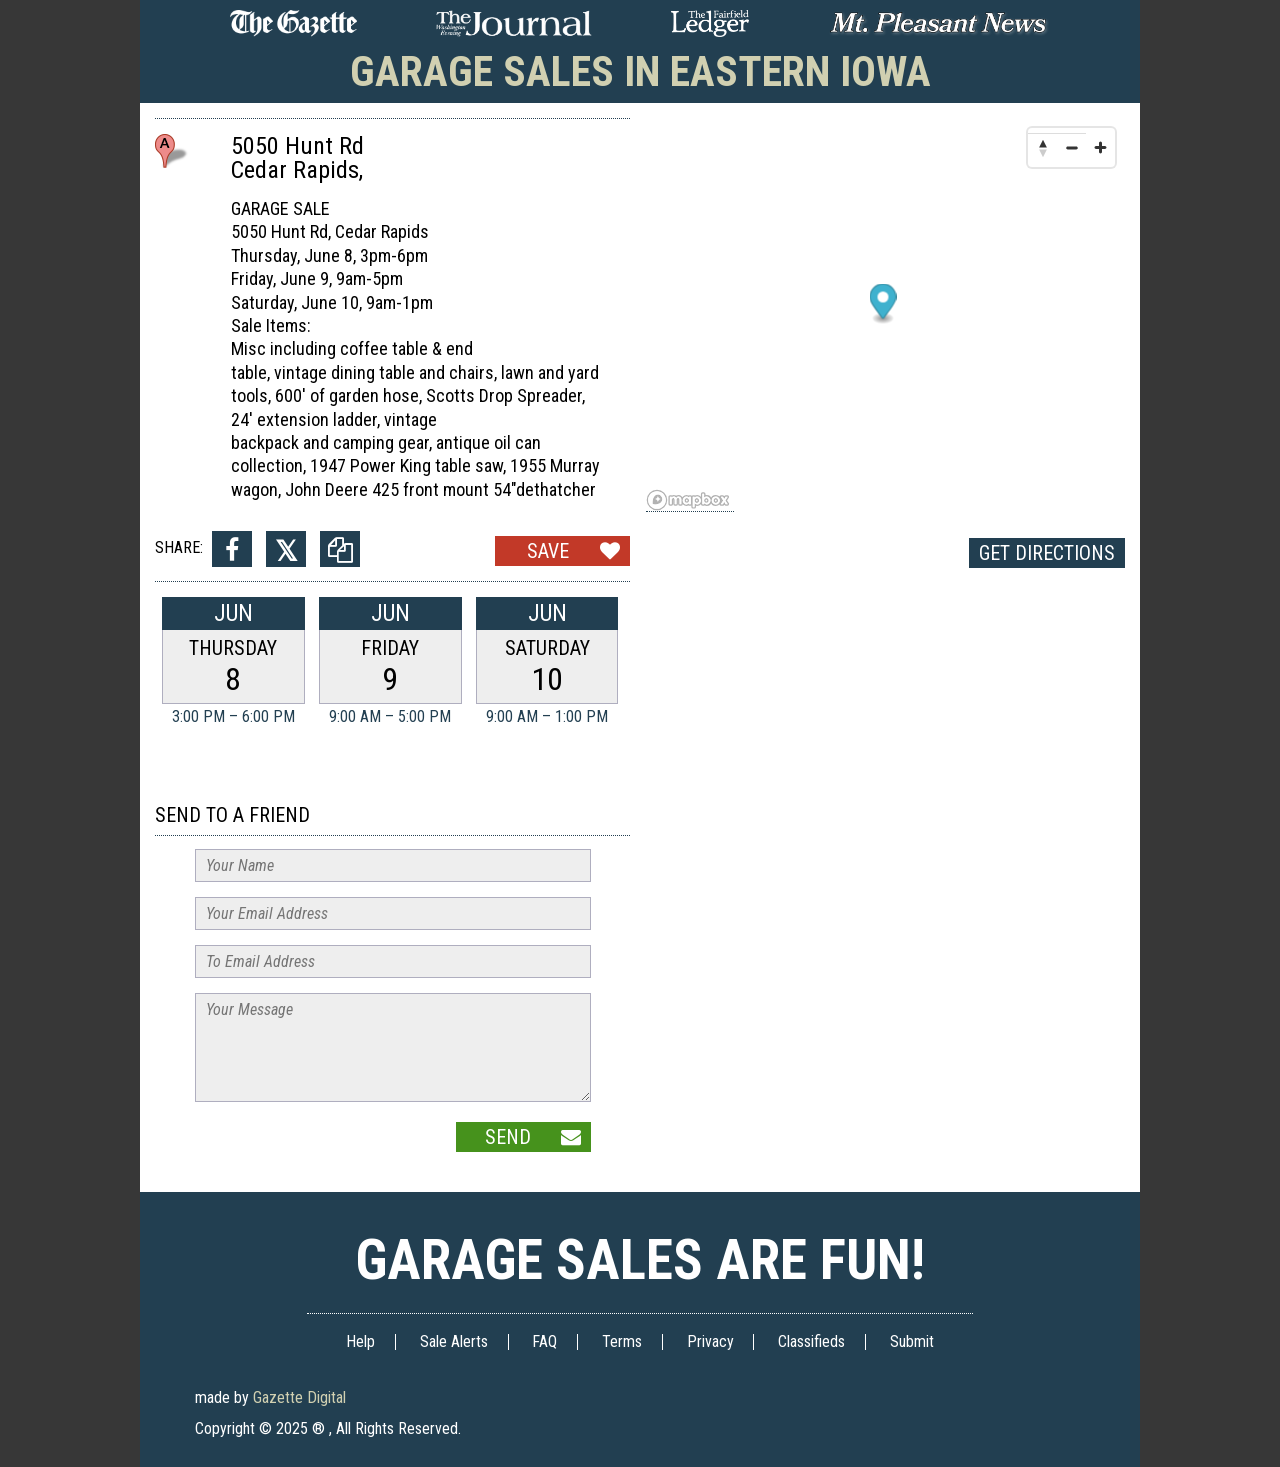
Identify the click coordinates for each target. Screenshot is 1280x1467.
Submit (912, 1341)
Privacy (710, 1341)
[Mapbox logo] (690, 500)
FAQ (544, 1341)
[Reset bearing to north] (1042, 147)
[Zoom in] (1100, 147)
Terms (622, 1341)
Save (548, 551)
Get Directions (1047, 553)
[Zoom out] (1071, 147)
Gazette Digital (299, 1397)
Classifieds (811, 1341)
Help (360, 1341)
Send (508, 1137)
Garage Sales (640, 71)
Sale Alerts (454, 1341)
